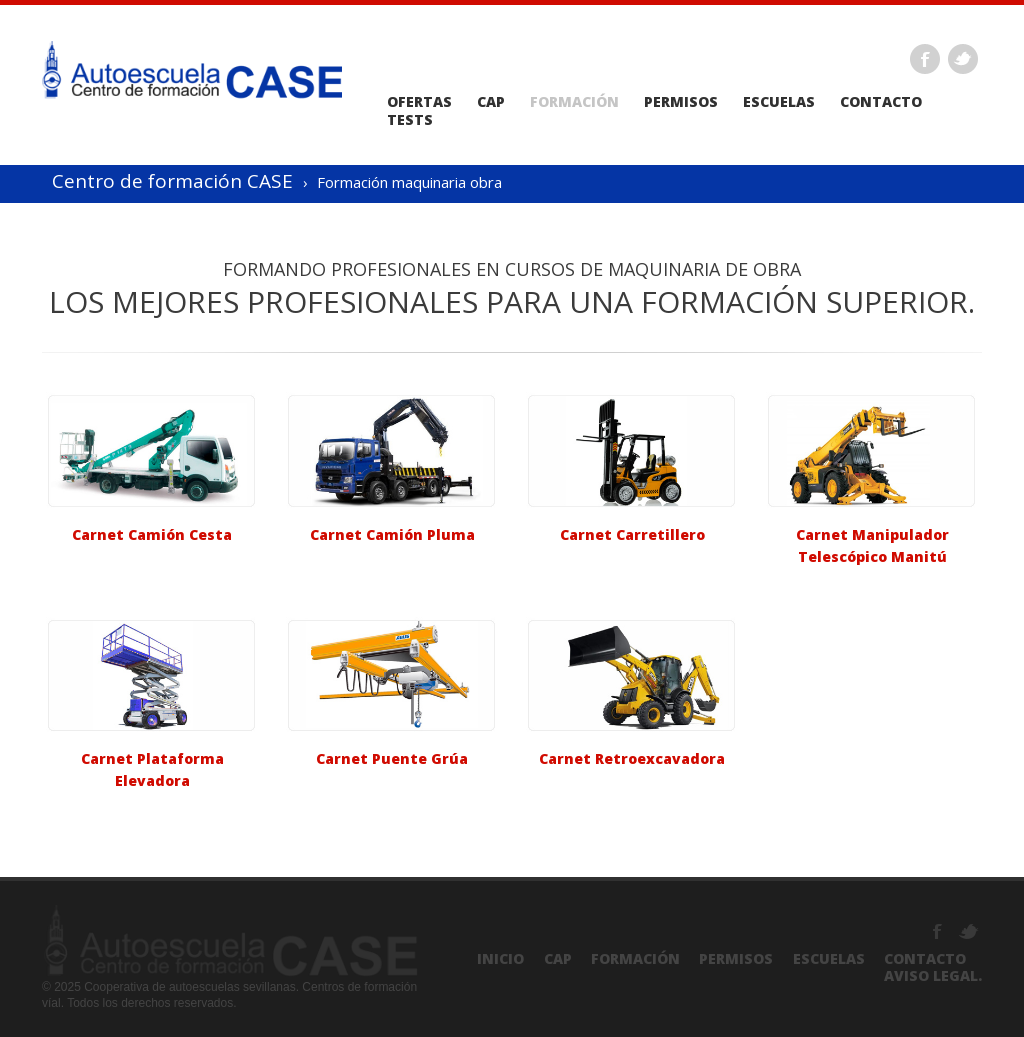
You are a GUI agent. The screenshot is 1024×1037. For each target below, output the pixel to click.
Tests (410, 120)
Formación (574, 102)
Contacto (881, 102)
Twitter (963, 59)
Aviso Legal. (933, 975)
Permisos (681, 102)
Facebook (925, 59)
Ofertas (419, 102)
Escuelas (779, 102)
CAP (491, 102)
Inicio (500, 958)
